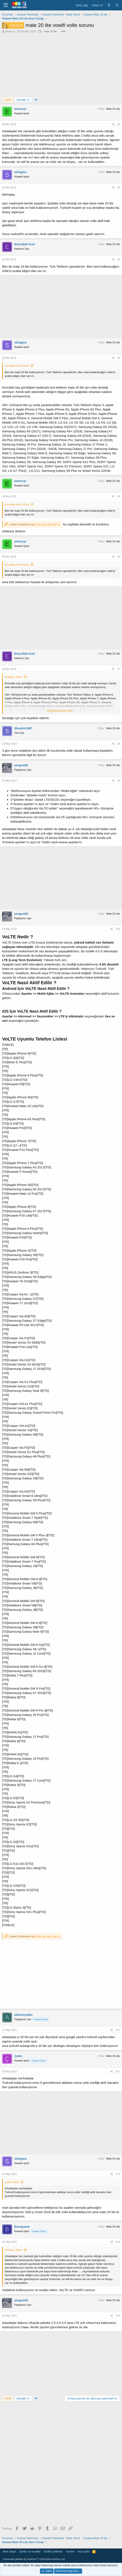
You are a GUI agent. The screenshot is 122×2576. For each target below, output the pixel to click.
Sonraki (23, 99)
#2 (118, 187)
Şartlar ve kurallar (30, 2551)
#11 (118, 2030)
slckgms (20, 172)
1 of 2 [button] (7, 99)
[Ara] (117, 5)
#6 (118, 556)
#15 (118, 2315)
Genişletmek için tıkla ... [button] (61, 710)
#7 (118, 669)
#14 (118, 2241)
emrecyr (10, 31)
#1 (118, 124)
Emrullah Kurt (24, 244)
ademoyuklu (23, 2014)
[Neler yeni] (109, 5)
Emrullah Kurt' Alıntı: (17, 365)
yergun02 (21, 765)
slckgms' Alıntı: (14, 676)
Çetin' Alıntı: (12, 2182)
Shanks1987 (23, 728)
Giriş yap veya (44, 524)
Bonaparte (22, 2226)
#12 (118, 2071)
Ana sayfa (83, 2551)
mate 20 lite (50, 31)
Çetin (18, 2056)
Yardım (70, 2551)
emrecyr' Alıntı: (14, 2249)
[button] (6, 5)
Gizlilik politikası (53, 2551)
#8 (118, 743)
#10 (118, 928)
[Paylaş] (113, 124)
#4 (118, 357)
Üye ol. (56, 524)
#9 (118, 780)
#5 (118, 496)
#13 (118, 2174)
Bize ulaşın (9, 2551)
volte (63, 31)
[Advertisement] (61, 65)
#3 (118, 259)
